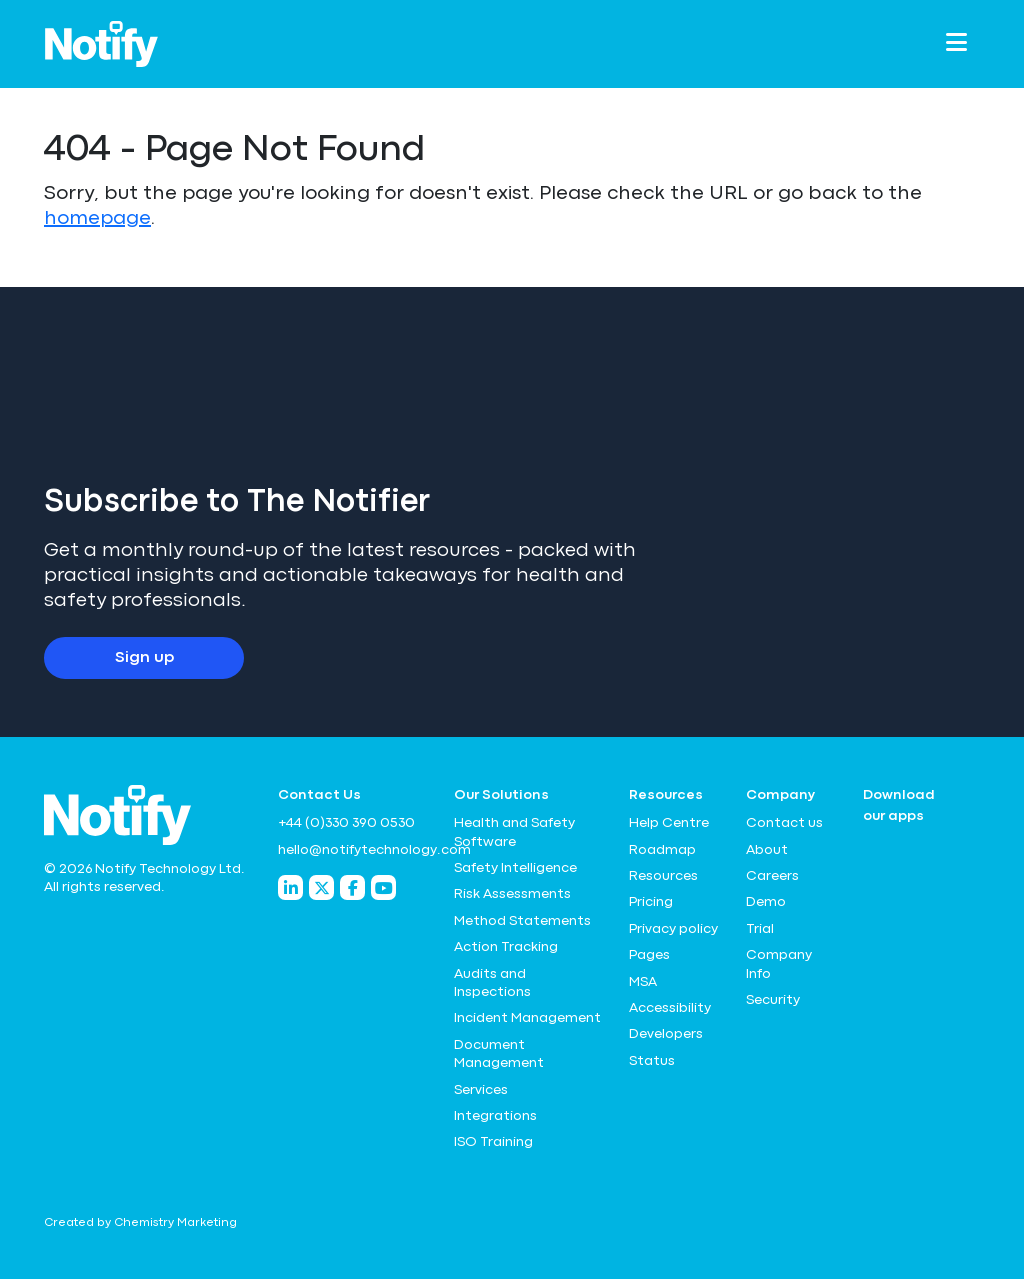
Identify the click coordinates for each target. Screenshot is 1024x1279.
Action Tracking (506, 947)
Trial (760, 929)
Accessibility (670, 1008)
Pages (649, 955)
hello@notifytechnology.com (354, 850)
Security (773, 1000)
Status (652, 1061)
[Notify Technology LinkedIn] (290, 887)
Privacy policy (673, 929)
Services (481, 1090)
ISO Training (493, 1142)
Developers (666, 1034)
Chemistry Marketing (175, 1223)
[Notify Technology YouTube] (383, 887)
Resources (663, 876)
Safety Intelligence (515, 868)
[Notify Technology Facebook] (352, 887)
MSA (643, 982)
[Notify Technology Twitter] (321, 887)
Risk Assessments (512, 894)
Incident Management (527, 1018)
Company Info (779, 964)
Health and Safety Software (514, 832)
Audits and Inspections (492, 983)
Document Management (499, 1054)
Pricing (651, 902)
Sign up (144, 658)
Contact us (784, 823)
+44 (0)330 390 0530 (346, 823)
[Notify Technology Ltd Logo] (101, 44)
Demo (766, 902)
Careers (772, 876)
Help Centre (669, 823)
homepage (97, 218)
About (767, 850)
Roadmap (662, 850)
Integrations (495, 1116)
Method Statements (522, 921)
